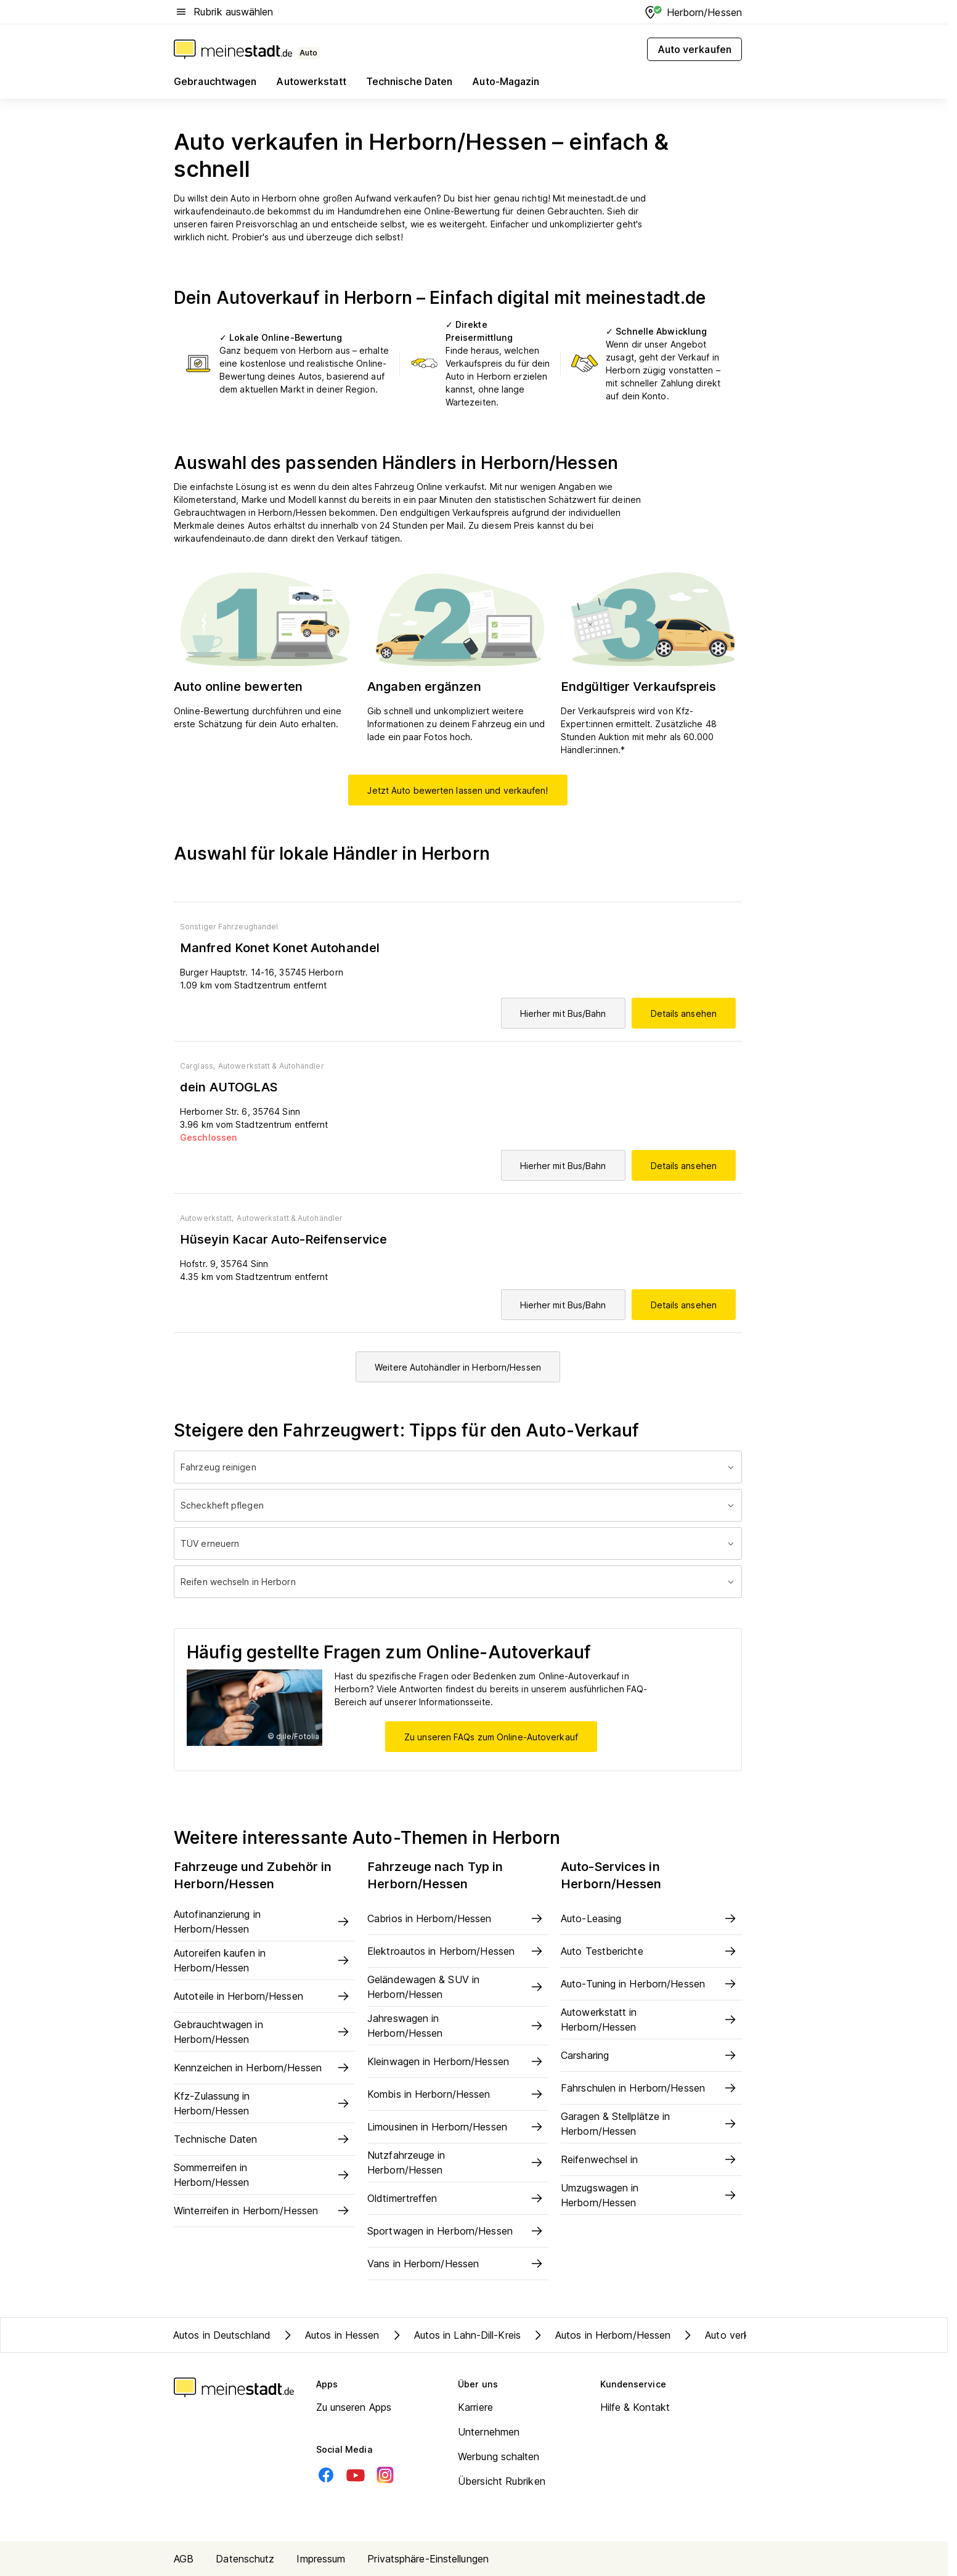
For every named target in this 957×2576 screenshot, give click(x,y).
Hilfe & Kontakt (635, 2407)
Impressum (320, 2559)
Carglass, (197, 1065)
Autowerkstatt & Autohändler (271, 1065)
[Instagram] (385, 2475)
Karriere (475, 2407)
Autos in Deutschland (222, 2335)
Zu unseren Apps (354, 2407)
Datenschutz (245, 2559)
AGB (183, 2559)
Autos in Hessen (330, 2335)
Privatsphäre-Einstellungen (428, 2559)
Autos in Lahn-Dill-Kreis (455, 2335)
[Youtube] (355, 2475)
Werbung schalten (499, 2456)
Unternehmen (488, 2432)
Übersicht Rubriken (501, 2481)
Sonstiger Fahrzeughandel (229, 926)
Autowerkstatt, (207, 1218)
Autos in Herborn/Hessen (600, 2335)
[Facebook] (326, 2475)
